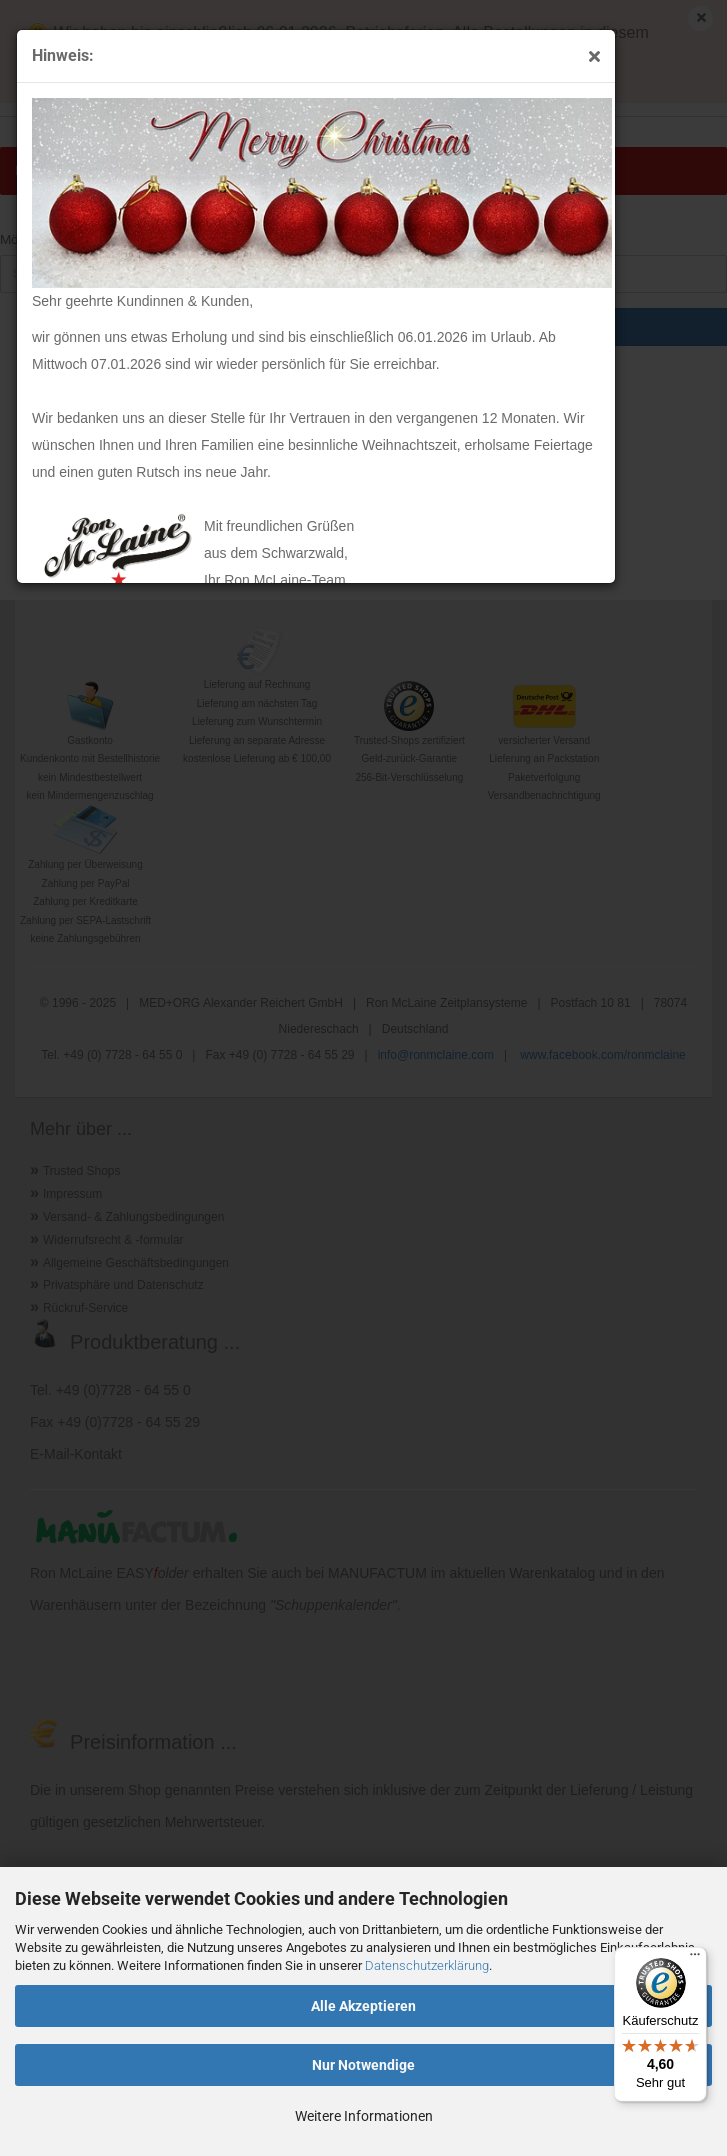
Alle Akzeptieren (363, 2006)
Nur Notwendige (363, 2065)
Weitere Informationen (364, 2116)
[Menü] (695, 1959)
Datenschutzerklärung (427, 1965)
